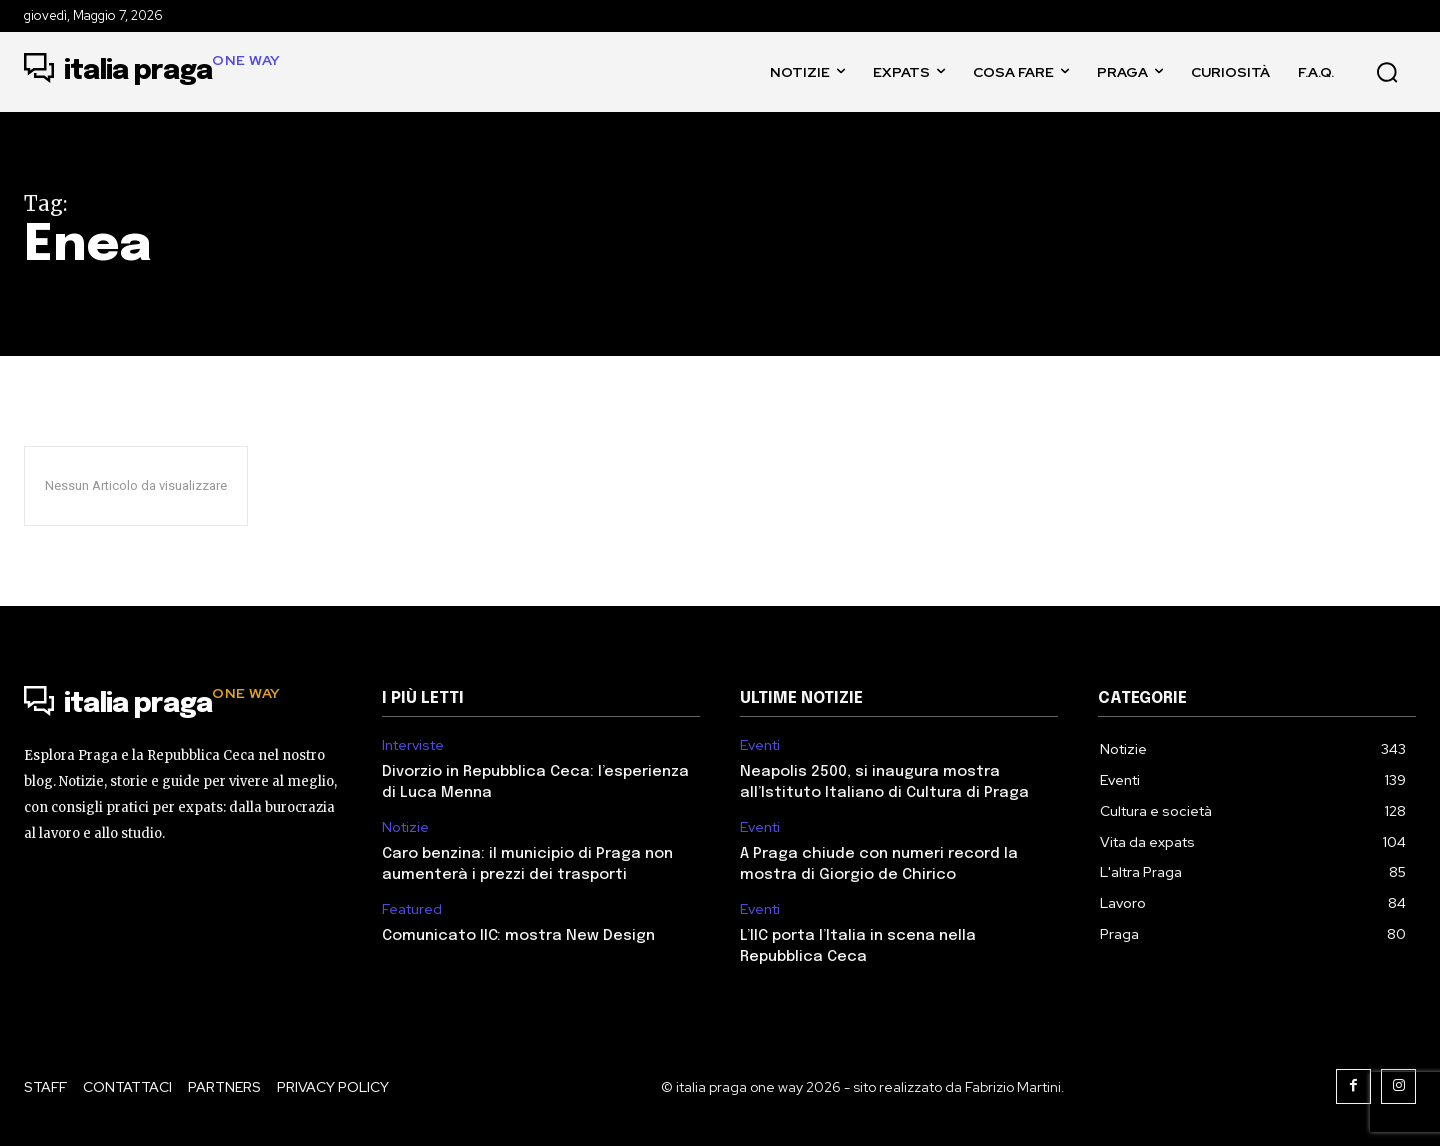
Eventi (760, 745)
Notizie (405, 827)
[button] (1387, 72)
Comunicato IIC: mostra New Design (518, 936)
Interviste (413, 745)
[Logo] (152, 72)
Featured (412, 909)
